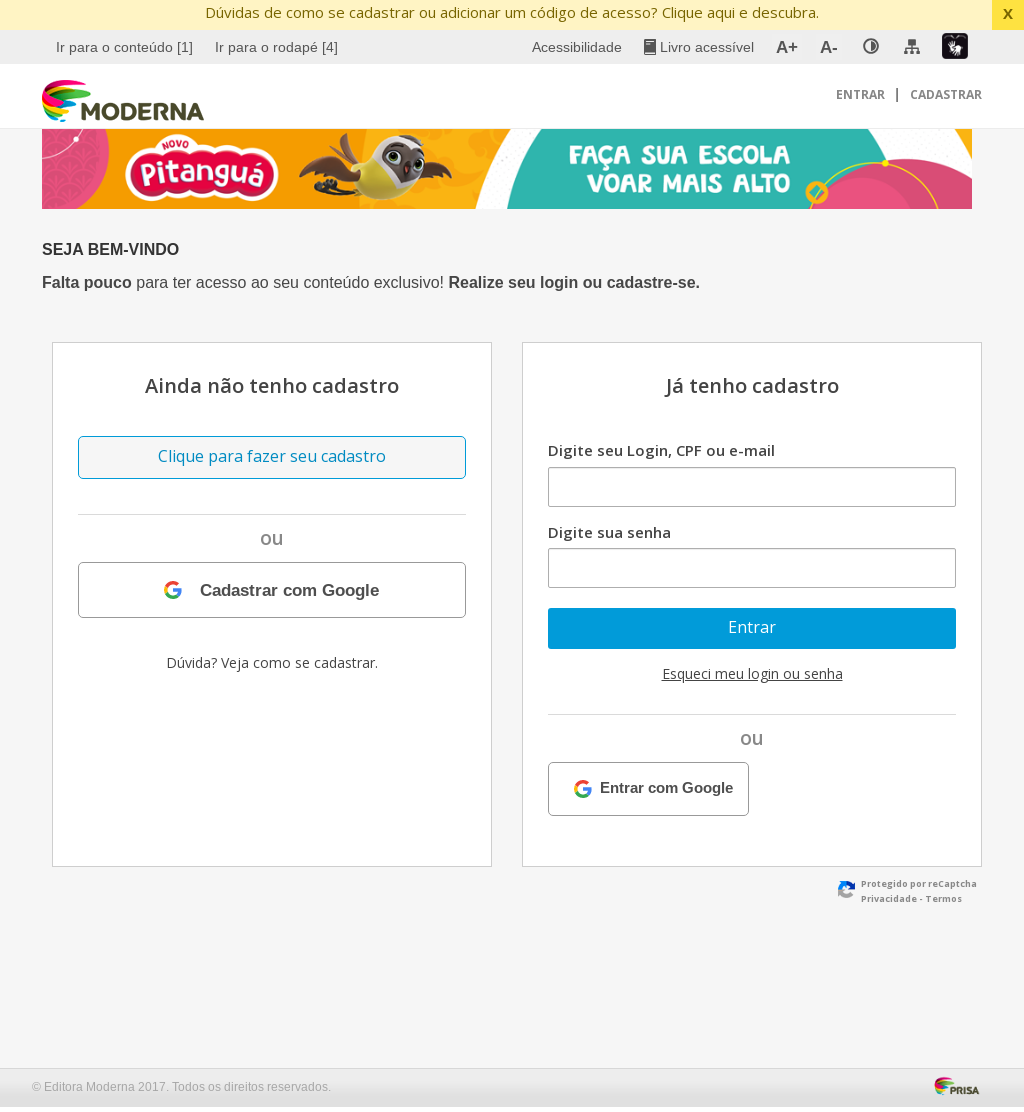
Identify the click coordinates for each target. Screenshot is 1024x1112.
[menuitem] (127, 47)
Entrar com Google (666, 788)
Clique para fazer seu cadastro (272, 456)
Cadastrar (946, 94)
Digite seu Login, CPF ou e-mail (661, 450)
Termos (943, 898)
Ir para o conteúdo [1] (124, 47)
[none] (871, 47)
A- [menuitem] (829, 47)
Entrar (862, 94)
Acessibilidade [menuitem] (577, 47)
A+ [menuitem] (787, 47)
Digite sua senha (609, 532)
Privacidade (889, 898)
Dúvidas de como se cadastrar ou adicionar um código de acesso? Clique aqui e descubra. (512, 12)
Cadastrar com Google (289, 590)
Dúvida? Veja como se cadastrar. (272, 662)
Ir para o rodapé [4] (276, 47)
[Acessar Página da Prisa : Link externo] (960, 1084)
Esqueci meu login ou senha (752, 673)
